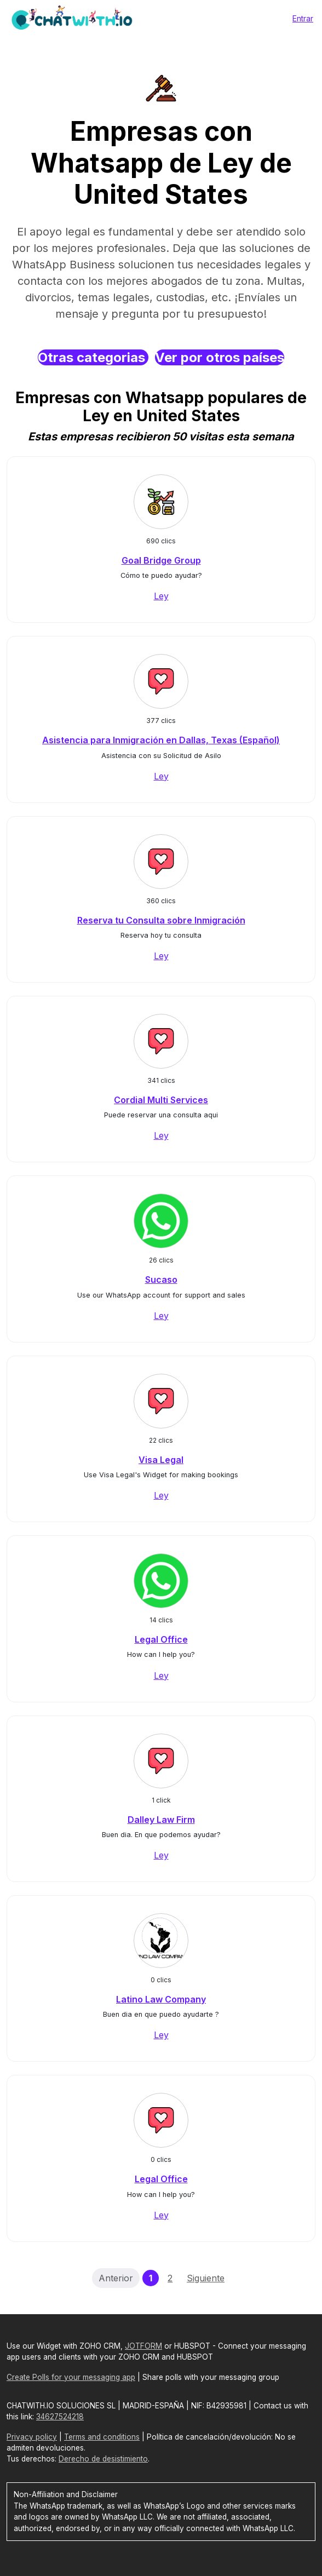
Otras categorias (93, 357)
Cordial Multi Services (161, 1099)
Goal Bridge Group (161, 560)
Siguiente (206, 2278)
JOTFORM (143, 2346)
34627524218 (60, 2416)
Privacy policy (32, 2436)
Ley (161, 595)
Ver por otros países (219, 357)
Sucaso (161, 1279)
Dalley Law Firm (161, 1819)
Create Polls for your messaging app (71, 2377)
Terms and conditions (102, 2436)
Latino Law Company (161, 1999)
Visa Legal (161, 1459)
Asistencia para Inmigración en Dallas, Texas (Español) (161, 740)
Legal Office (161, 1639)
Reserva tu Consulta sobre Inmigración (161, 920)
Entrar (302, 18)
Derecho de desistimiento (103, 2458)
